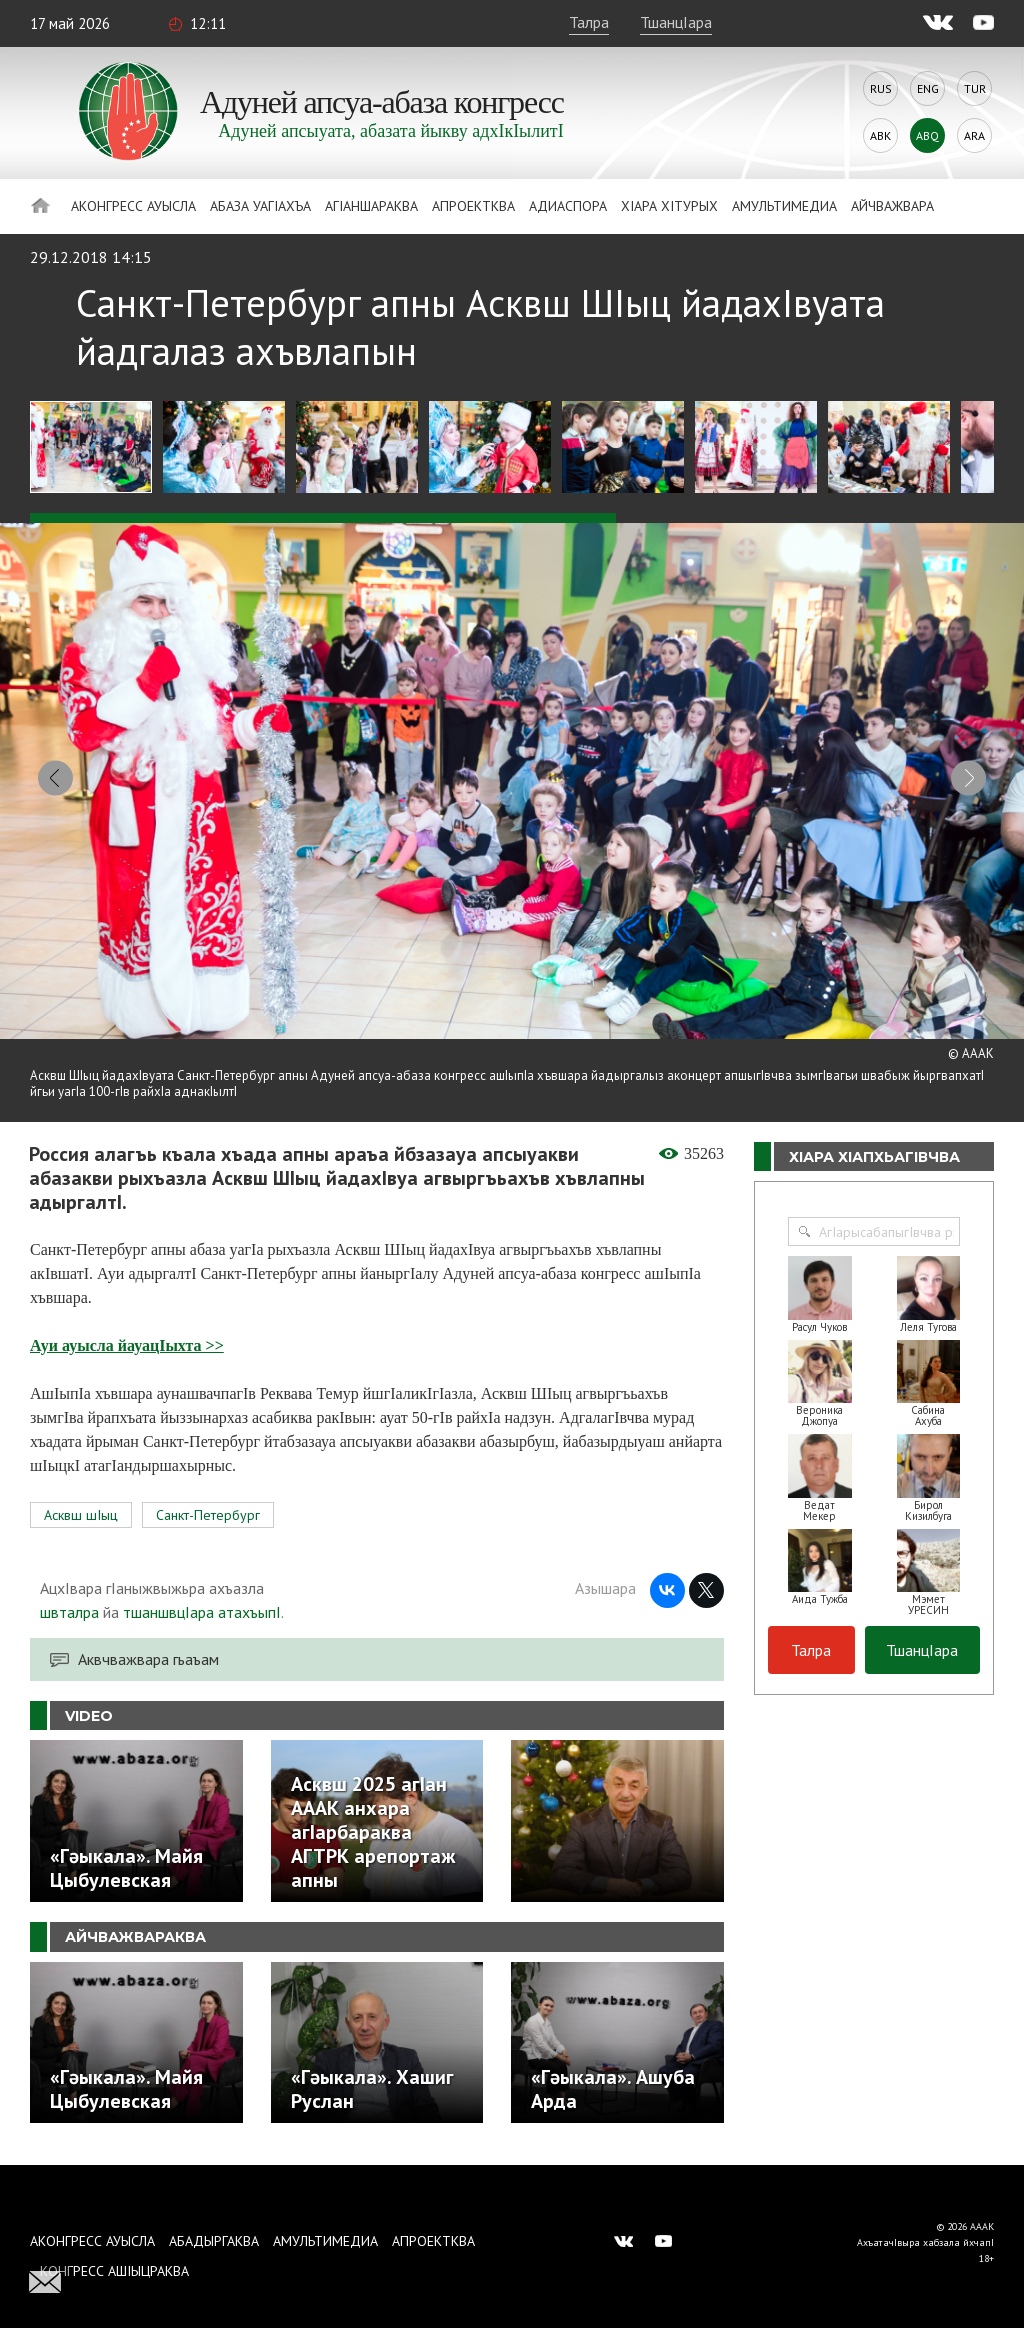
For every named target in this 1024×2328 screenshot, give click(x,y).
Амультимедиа (784, 206)
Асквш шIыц (81, 1516)
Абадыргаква (214, 2241)
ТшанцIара (676, 22)
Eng (928, 88)
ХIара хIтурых (669, 206)
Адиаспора (568, 206)
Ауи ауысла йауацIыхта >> (127, 1346)
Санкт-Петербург (208, 1516)
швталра (69, 1613)
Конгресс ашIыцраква (114, 2271)
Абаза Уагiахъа (260, 206)
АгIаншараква (371, 206)
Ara (974, 135)
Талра (589, 22)
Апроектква (473, 206)
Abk (880, 135)
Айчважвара (892, 206)
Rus (881, 88)
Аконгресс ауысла (133, 206)
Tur (975, 88)
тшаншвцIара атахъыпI (202, 1613)
